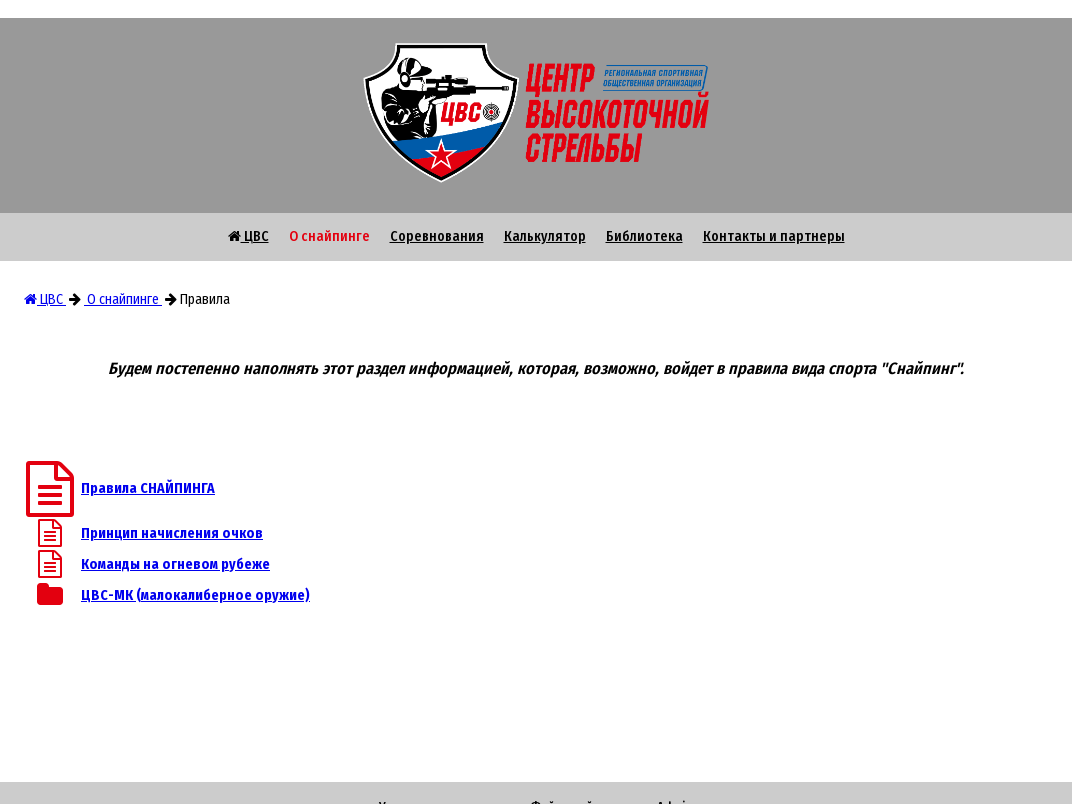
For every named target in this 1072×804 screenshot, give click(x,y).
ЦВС (248, 236)
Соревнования (437, 236)
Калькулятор (545, 236)
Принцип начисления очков (172, 533)
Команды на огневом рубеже (175, 564)
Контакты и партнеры (774, 236)
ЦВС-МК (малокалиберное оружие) (195, 595)
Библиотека (644, 236)
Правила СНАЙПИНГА (148, 488)
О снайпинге (329, 236)
